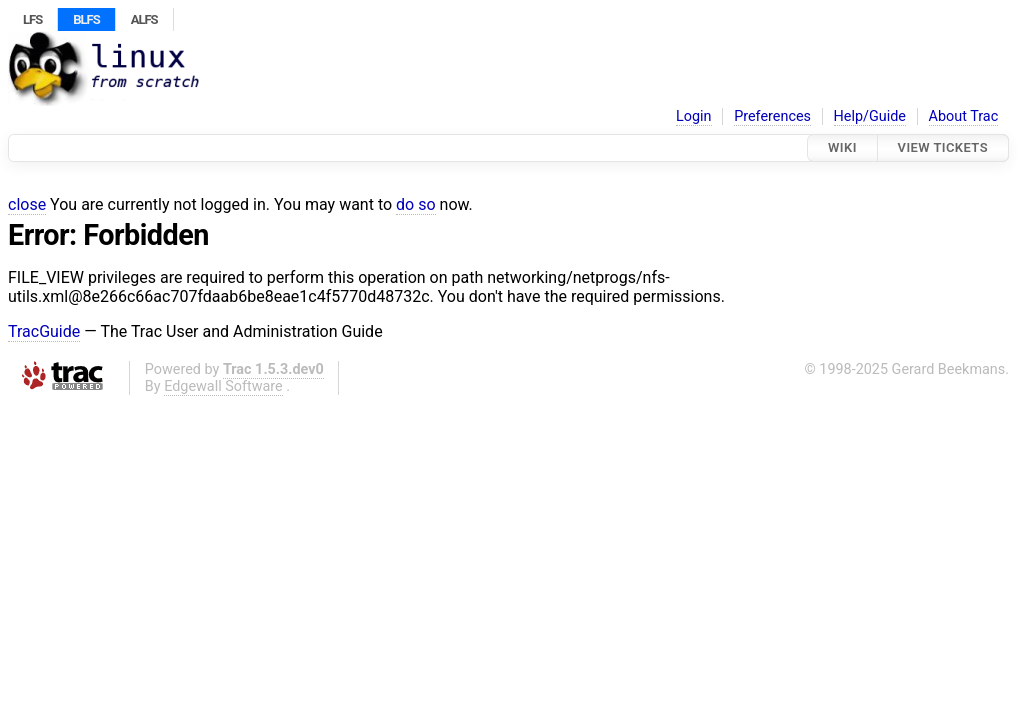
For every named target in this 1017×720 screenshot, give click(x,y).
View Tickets (943, 147)
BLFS (86, 19)
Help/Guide (870, 116)
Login (694, 116)
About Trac (964, 116)
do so (416, 204)
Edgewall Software (223, 386)
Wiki (842, 147)
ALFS (144, 19)
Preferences (772, 116)
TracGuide (44, 331)
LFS (32, 19)
